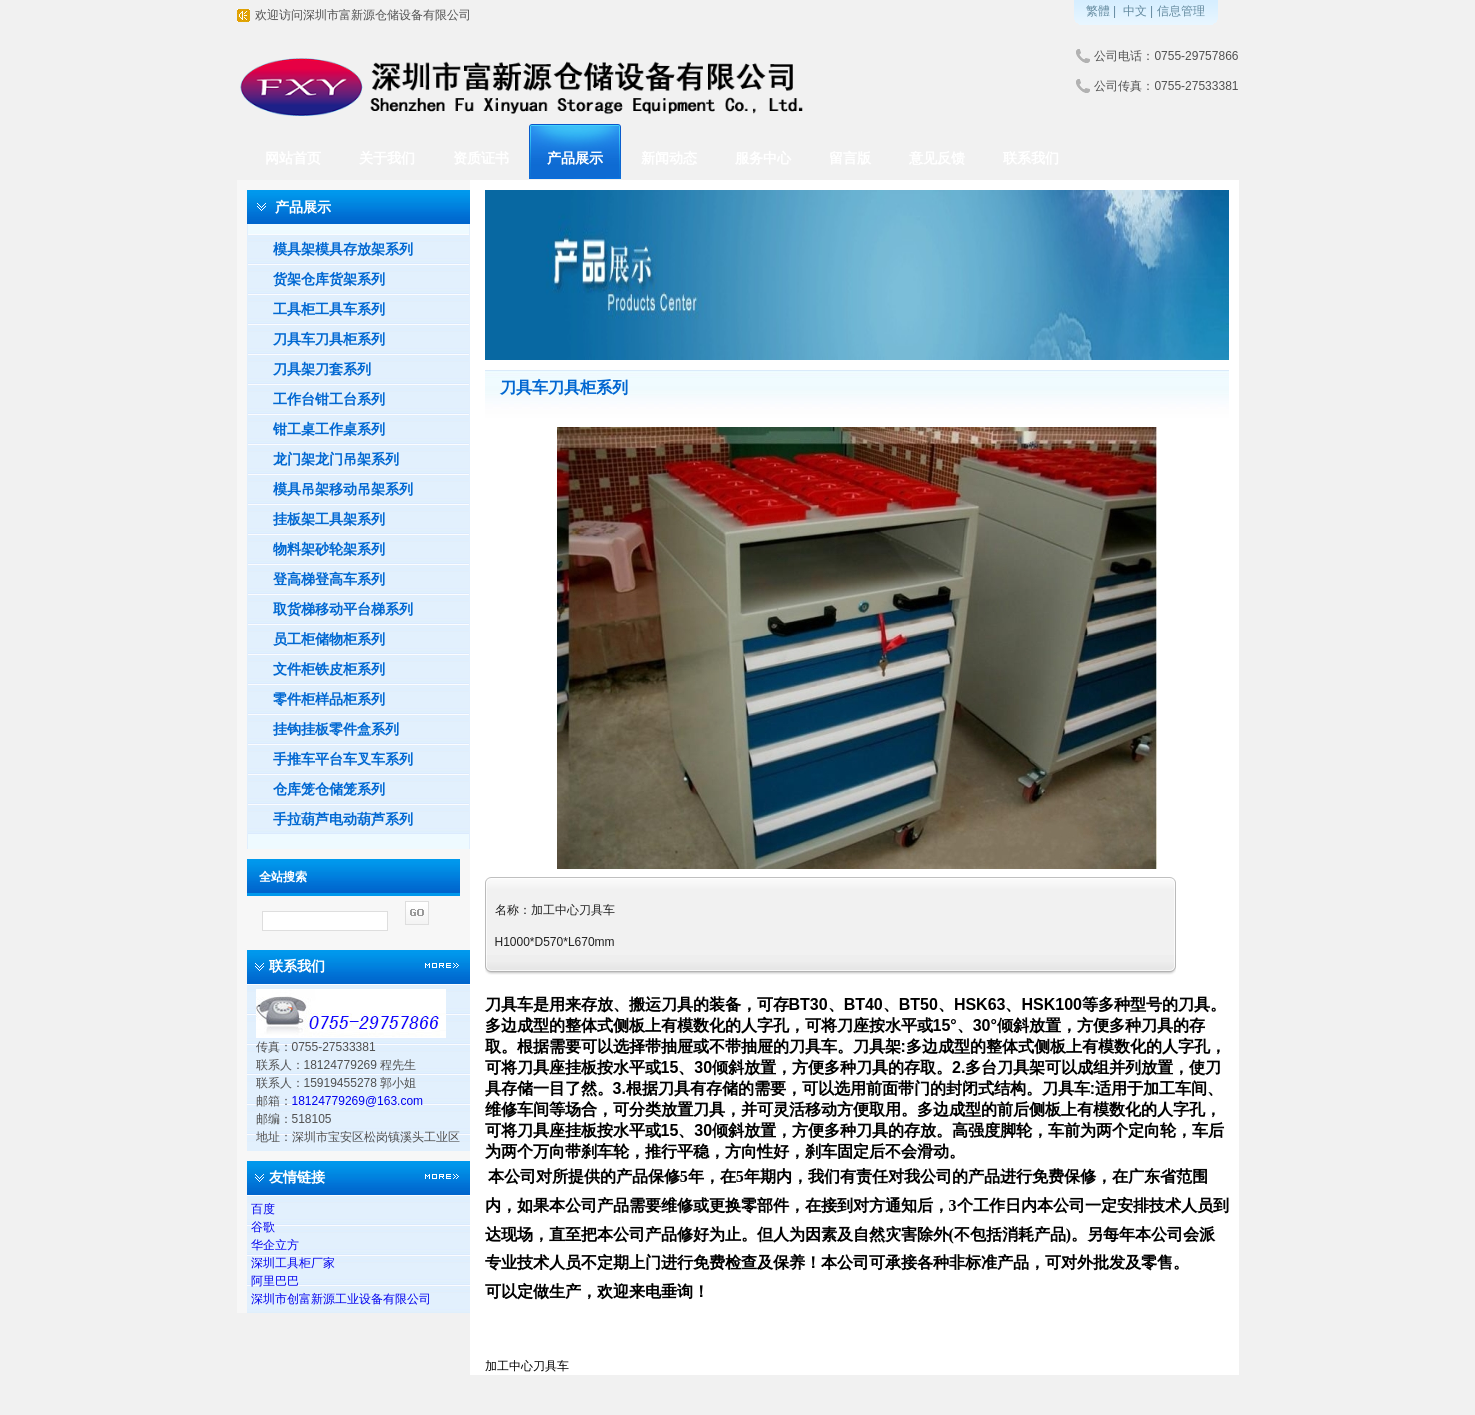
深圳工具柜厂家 (293, 1263)
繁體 (1098, 11)
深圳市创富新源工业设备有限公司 (341, 1299)
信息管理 (1181, 11)
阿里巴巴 (275, 1281)
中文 (1135, 11)
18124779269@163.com (358, 1101)
